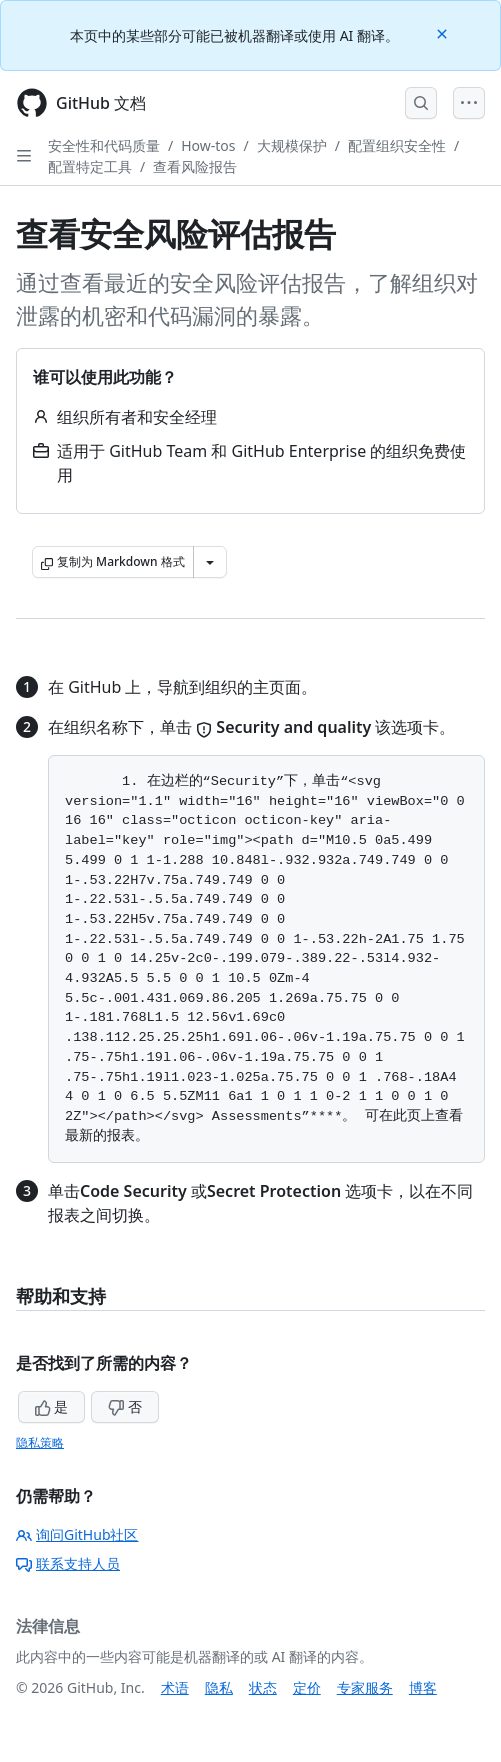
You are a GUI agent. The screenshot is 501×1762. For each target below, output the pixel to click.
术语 (175, 1687)
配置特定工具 (90, 166)
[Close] (444, 32)
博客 (423, 1687)
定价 (307, 1687)
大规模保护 (292, 145)
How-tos (208, 145)
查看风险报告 (195, 166)
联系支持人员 (68, 1563)
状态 (263, 1687)
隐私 (219, 1687)
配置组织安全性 (397, 145)
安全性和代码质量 (104, 145)
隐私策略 (40, 1442)
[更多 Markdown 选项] (210, 562)
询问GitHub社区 (77, 1534)
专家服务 (365, 1687)
